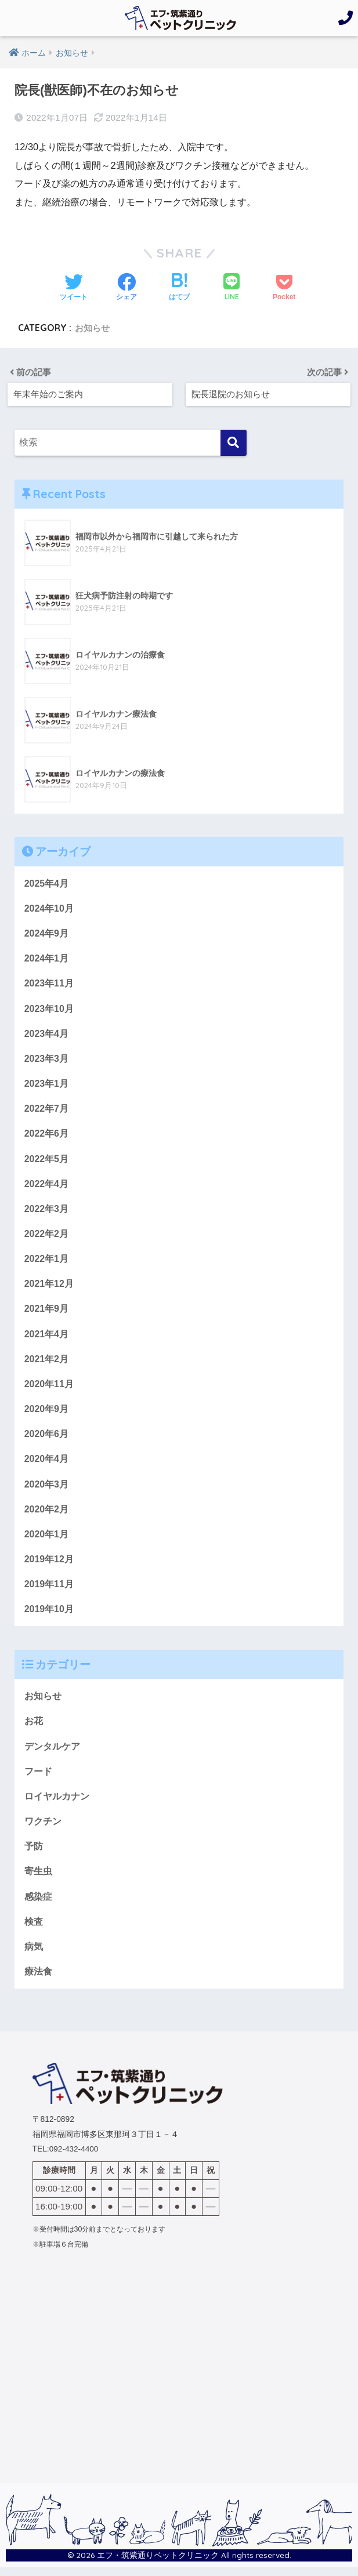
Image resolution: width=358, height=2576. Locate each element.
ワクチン (43, 1828)
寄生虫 (38, 1879)
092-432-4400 (74, 2157)
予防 (33, 1853)
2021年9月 (46, 1312)
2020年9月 (46, 1412)
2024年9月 (46, 933)
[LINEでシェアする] (231, 288)
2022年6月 (46, 1135)
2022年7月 (46, 1109)
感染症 (38, 1904)
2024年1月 (46, 958)
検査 (33, 1929)
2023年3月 (46, 1059)
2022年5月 (46, 1160)
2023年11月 (49, 983)
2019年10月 (49, 1615)
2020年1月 (46, 1539)
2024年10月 (49, 907)
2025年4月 (46, 882)
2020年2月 (46, 1513)
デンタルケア (52, 1752)
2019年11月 (49, 1589)
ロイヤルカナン (56, 1803)
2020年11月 (49, 1388)
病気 (33, 1955)
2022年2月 (46, 1236)
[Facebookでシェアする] (126, 288)
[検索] (233, 442)
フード (38, 1778)
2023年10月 (49, 1008)
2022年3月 (46, 1211)
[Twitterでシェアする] (74, 288)
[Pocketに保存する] (284, 288)
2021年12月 (49, 1286)
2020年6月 (46, 1438)
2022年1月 (46, 1261)
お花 (33, 1727)
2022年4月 (46, 1185)
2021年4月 (46, 1337)
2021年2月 (46, 1362)
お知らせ (93, 327)
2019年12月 (49, 1564)
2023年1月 (46, 1084)
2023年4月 (46, 1034)
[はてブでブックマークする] (179, 288)
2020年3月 (46, 1488)
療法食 (38, 1980)
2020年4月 (46, 1463)
